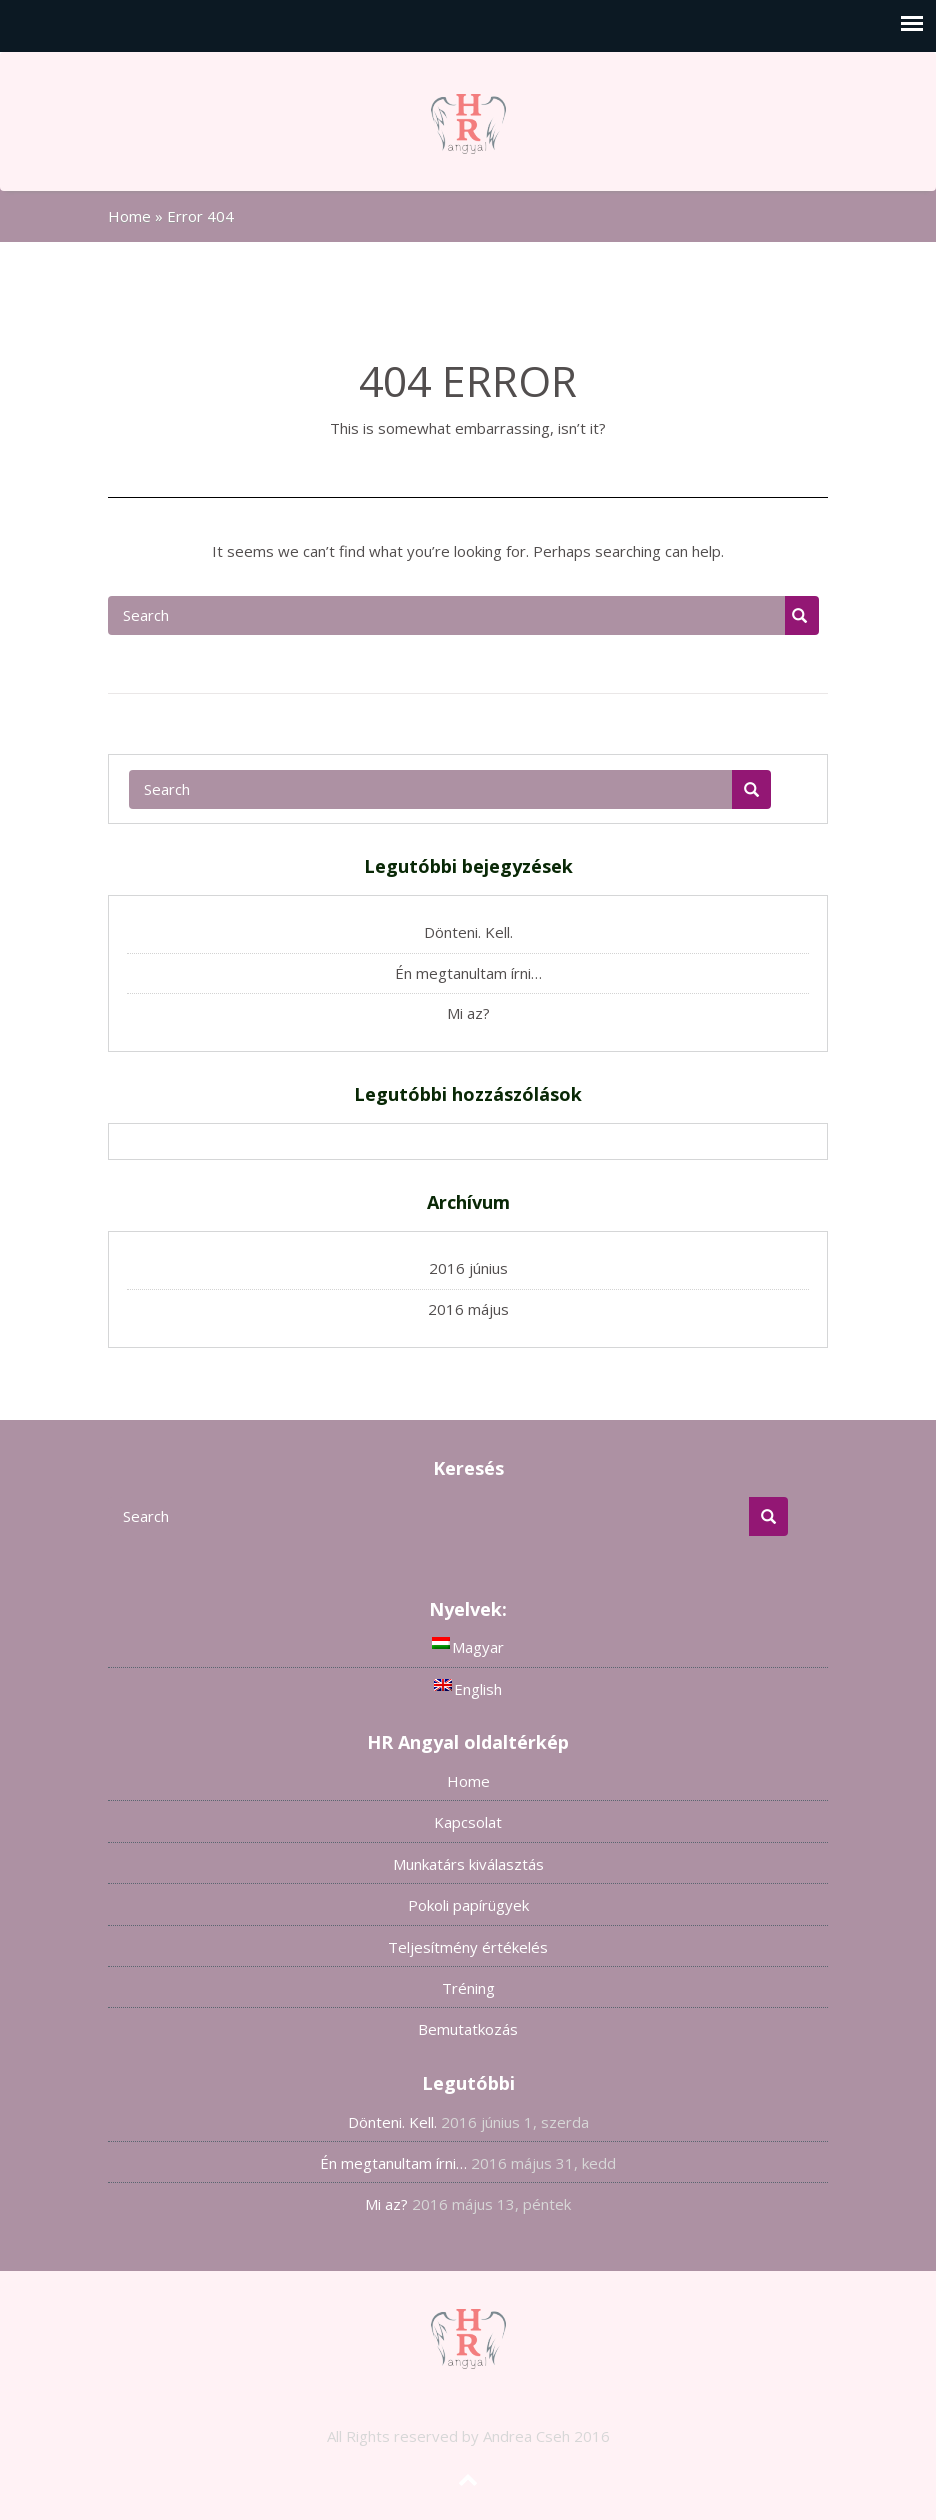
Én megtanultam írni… (468, 973)
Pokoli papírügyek (468, 1905)
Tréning (468, 1988)
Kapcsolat (468, 1822)
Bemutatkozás (468, 2029)
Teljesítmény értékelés (468, 1947)
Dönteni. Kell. (468, 932)
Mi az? (468, 1013)
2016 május (468, 1309)
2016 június (468, 1268)
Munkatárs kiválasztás (468, 1864)
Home (129, 216)
